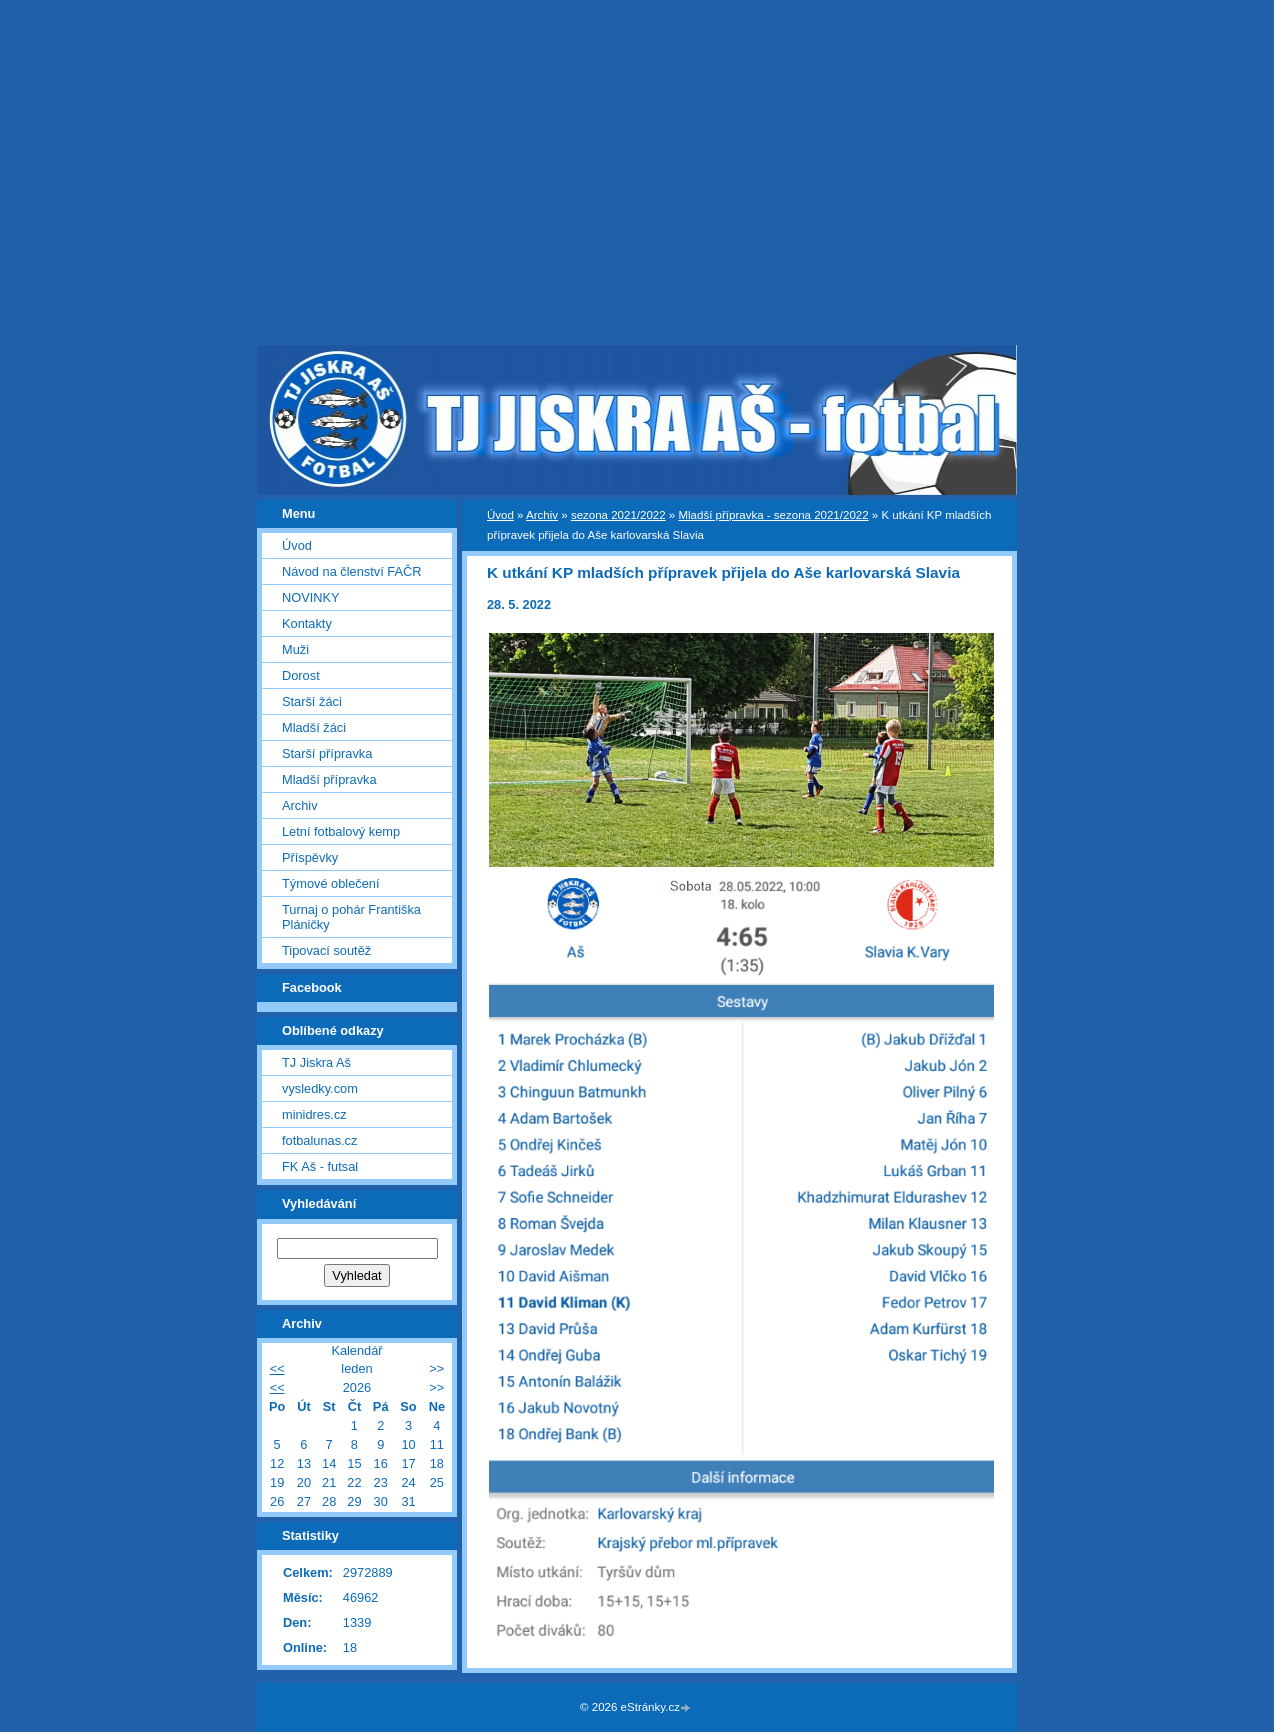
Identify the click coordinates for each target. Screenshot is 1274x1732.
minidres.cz (314, 1114)
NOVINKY (311, 597)
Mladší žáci (314, 727)
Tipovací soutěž (326, 950)
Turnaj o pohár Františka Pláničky (351, 917)
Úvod (500, 515)
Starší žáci (312, 701)
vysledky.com (320, 1088)
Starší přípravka (327, 753)
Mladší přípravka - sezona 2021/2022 (773, 515)
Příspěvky (310, 857)
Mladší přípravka (329, 779)
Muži (295, 649)
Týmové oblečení (330, 883)
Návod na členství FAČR (351, 571)
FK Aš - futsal (320, 1166)
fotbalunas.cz (319, 1140)
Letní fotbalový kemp (341, 831)
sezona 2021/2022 (618, 515)
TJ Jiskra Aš (316, 1062)
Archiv (542, 515)
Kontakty (307, 623)
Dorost (301, 675)
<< (277, 1368)
